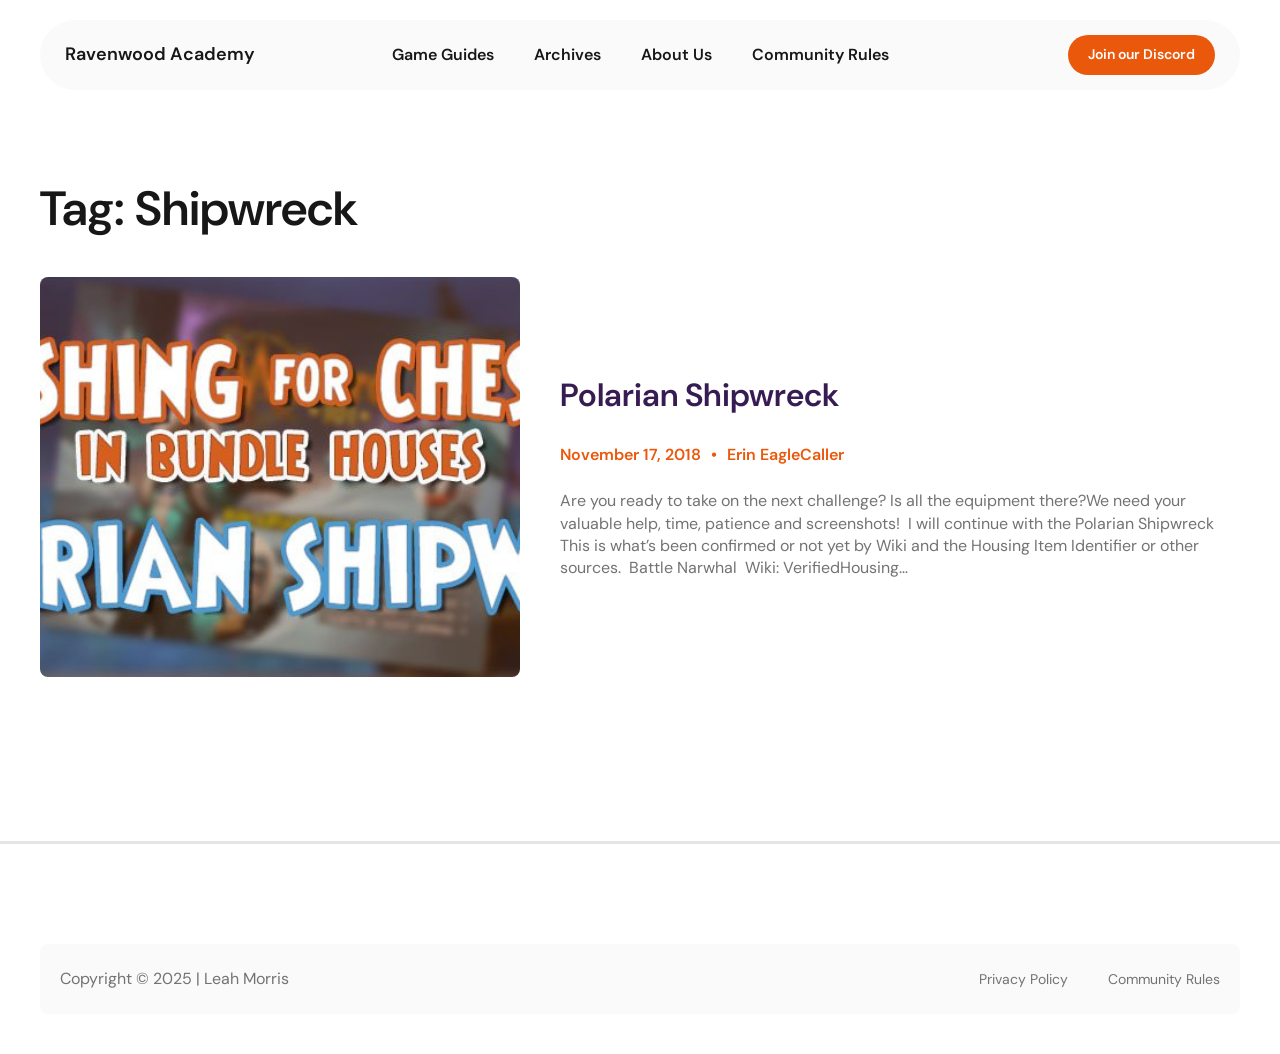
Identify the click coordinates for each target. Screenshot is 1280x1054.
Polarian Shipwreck (699, 395)
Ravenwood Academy (160, 54)
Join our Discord (1141, 54)
